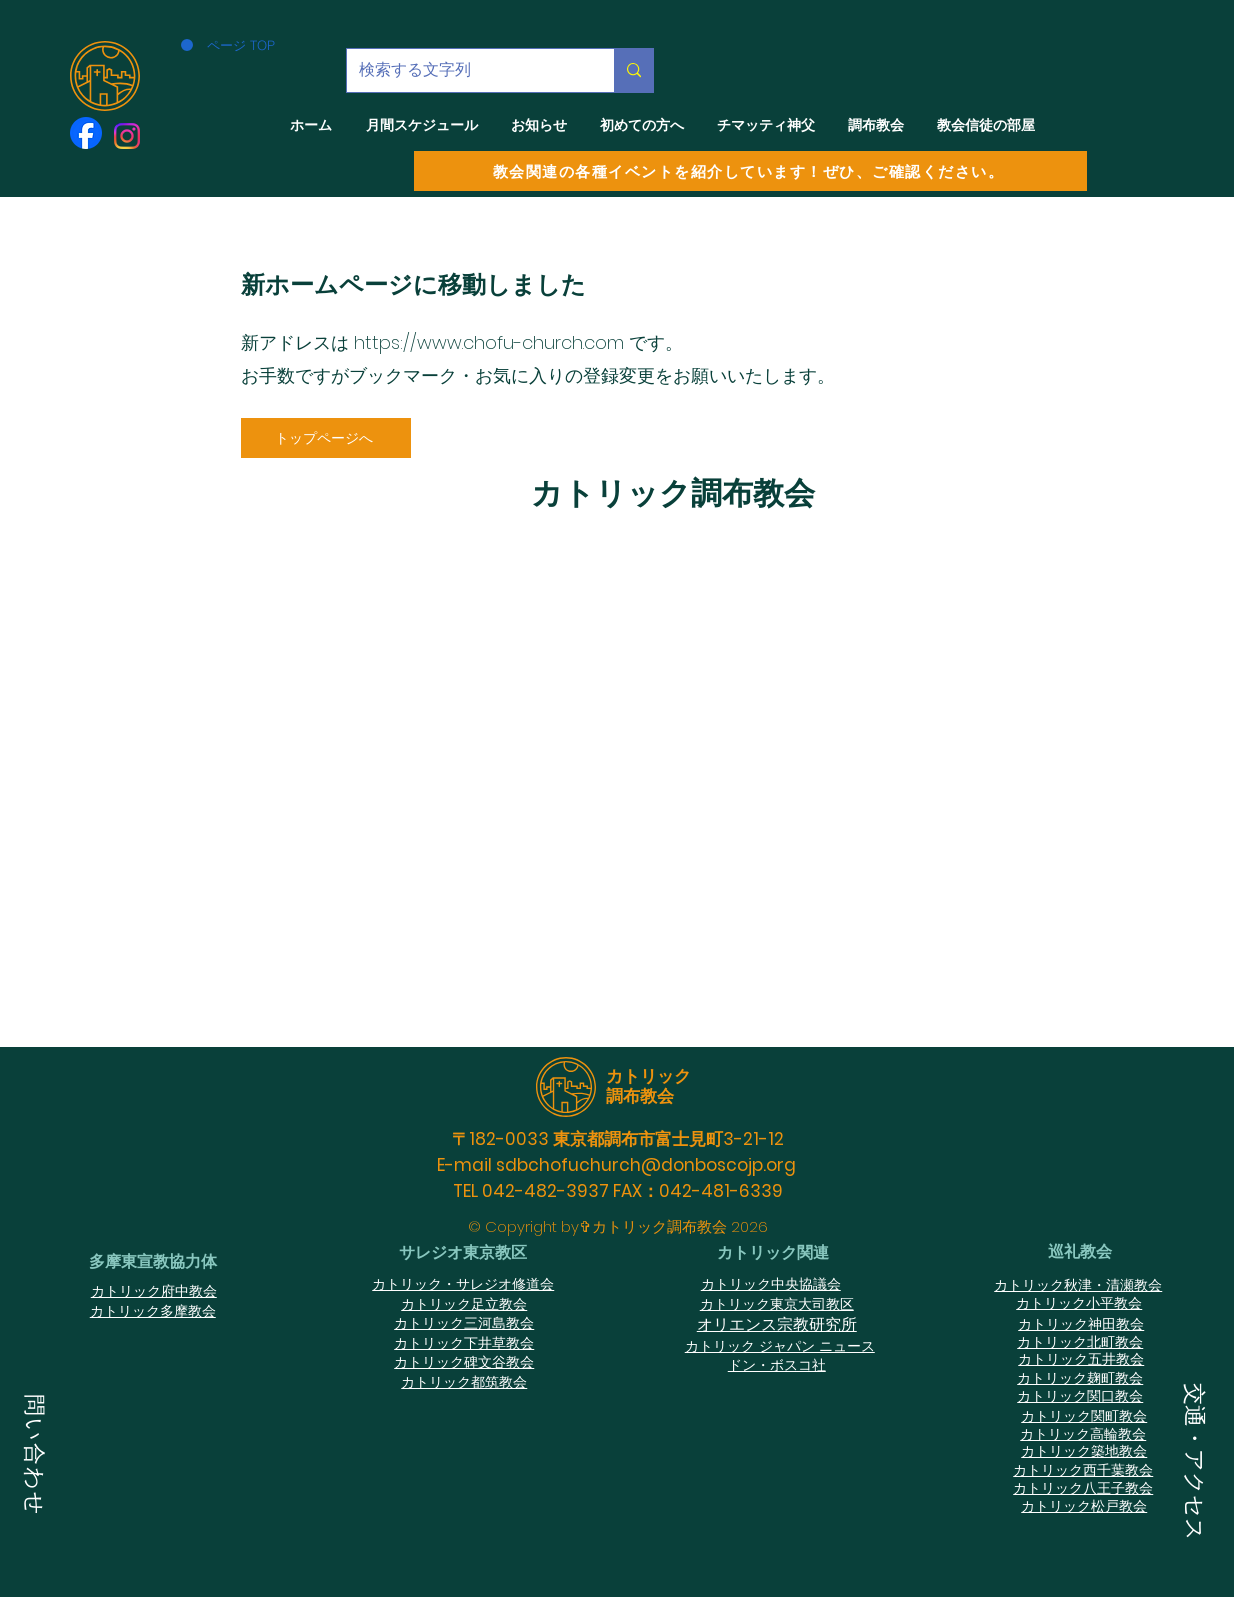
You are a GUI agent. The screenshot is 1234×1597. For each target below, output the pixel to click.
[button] (34, 1457)
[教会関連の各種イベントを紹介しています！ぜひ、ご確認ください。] (750, 171)
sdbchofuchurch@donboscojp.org (646, 1165)
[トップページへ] (326, 438)
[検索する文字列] (465, 70)
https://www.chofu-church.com (489, 342)
